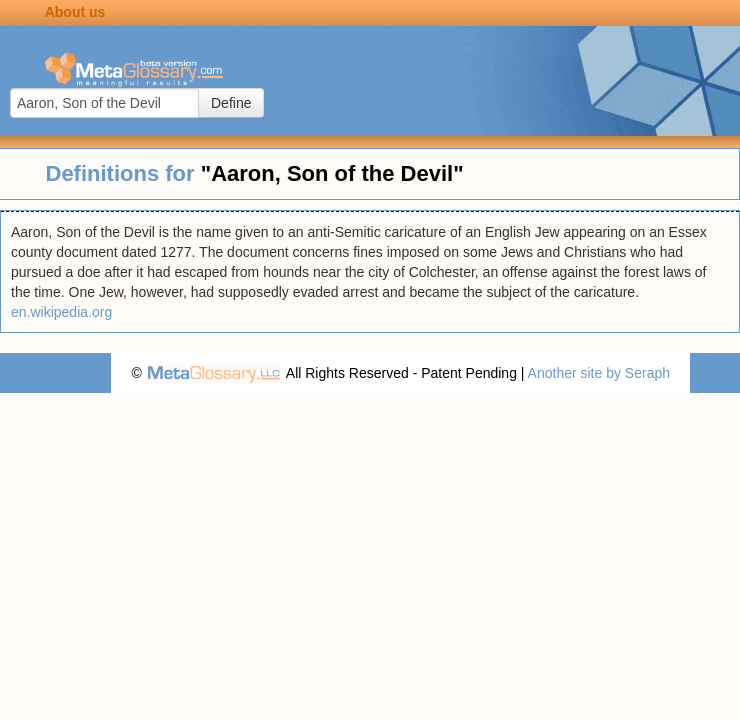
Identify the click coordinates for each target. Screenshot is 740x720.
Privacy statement (572, 413)
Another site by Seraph (599, 373)
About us (75, 12)
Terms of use (680, 413)
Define (231, 103)
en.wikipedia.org (61, 312)
